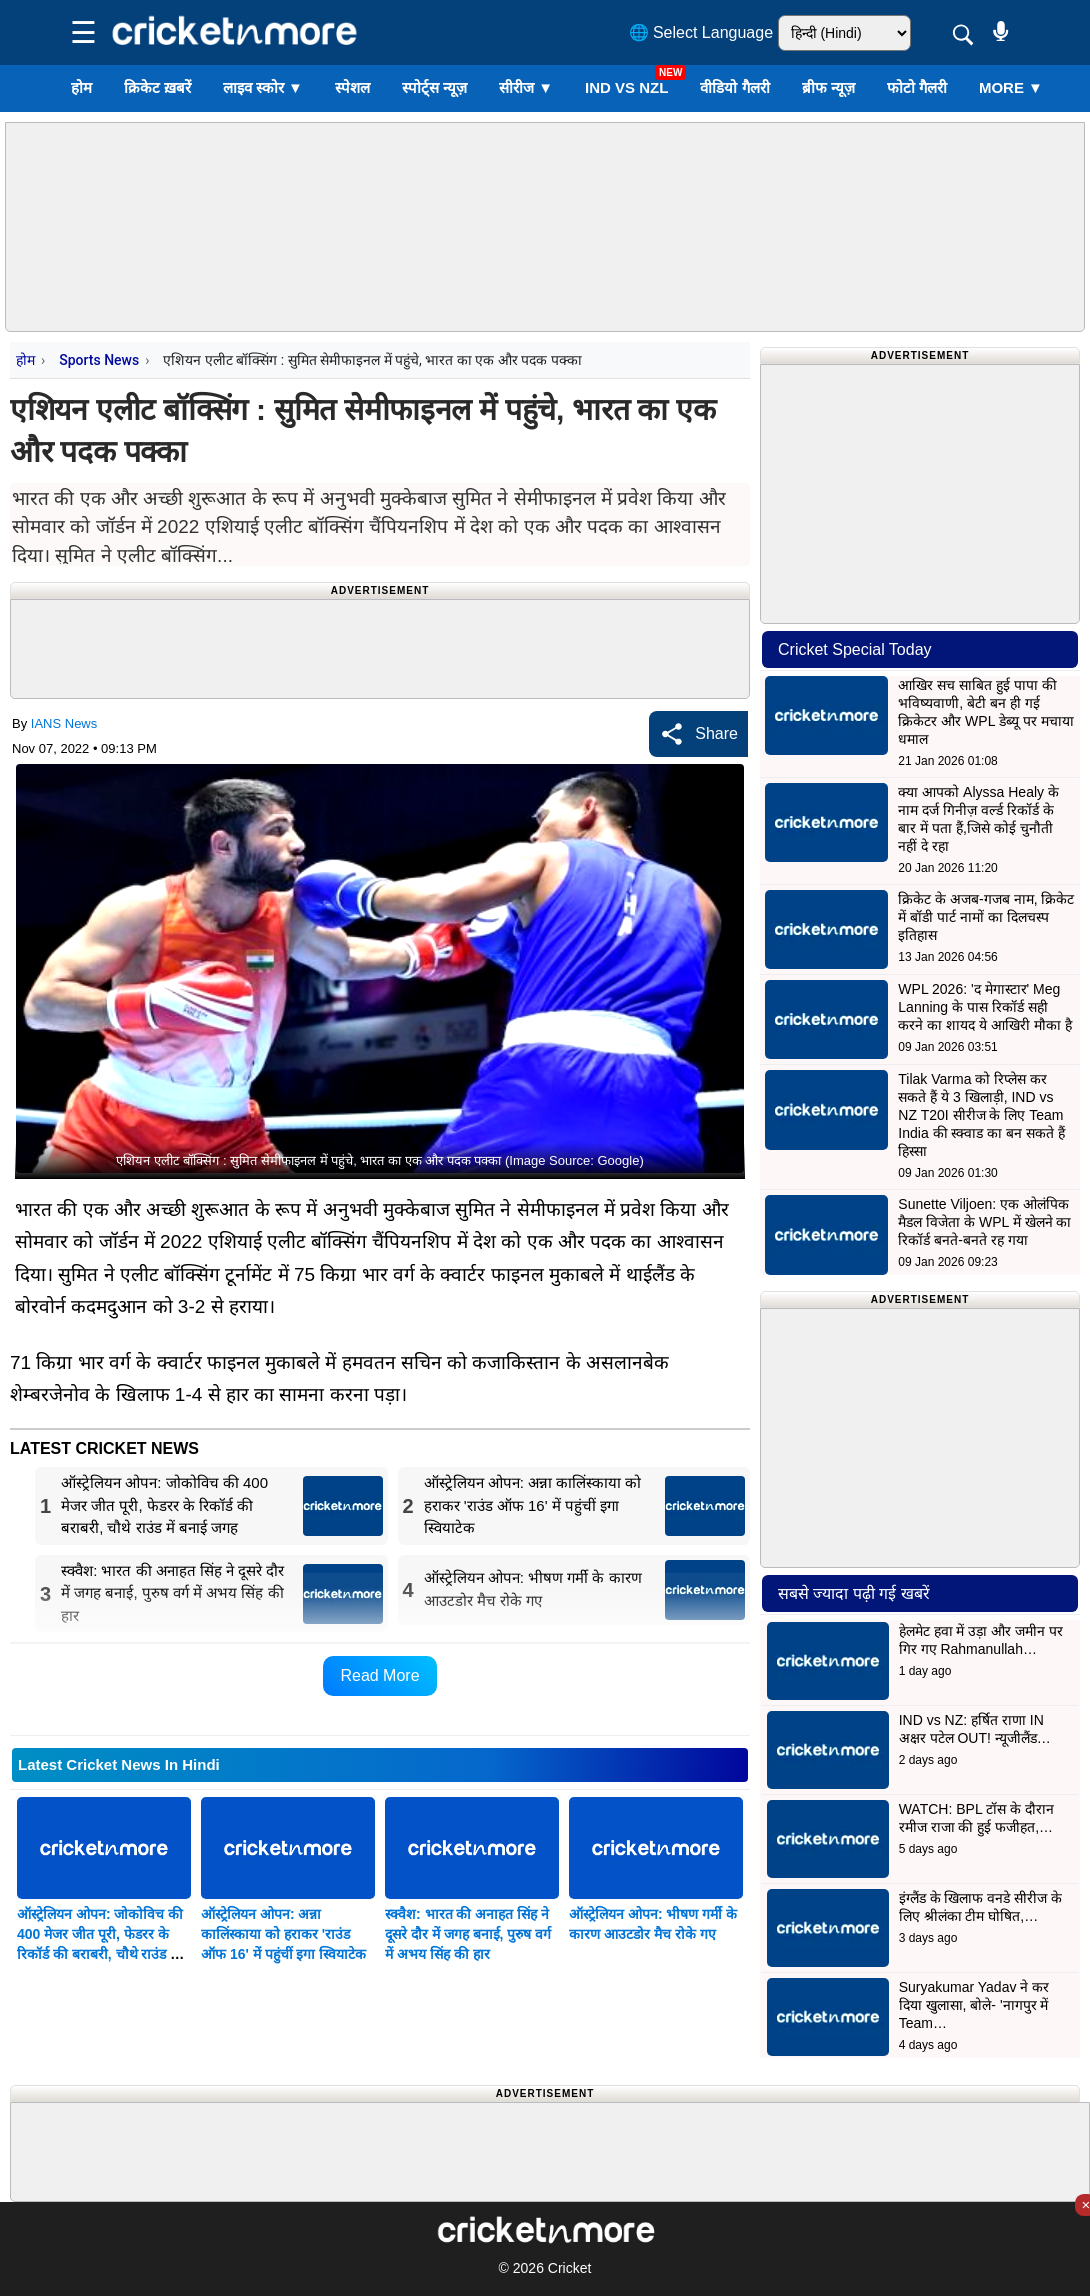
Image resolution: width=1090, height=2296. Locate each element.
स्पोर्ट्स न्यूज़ (434, 87)
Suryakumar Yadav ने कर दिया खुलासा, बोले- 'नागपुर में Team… (974, 2005)
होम (81, 87)
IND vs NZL (626, 87)
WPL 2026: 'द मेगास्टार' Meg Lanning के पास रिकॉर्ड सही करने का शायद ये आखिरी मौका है (984, 1007)
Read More (379, 1675)
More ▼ (1011, 87)
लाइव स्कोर (263, 87)
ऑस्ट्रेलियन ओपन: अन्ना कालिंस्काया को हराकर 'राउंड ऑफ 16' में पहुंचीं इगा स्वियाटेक (283, 1934)
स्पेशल (352, 87)
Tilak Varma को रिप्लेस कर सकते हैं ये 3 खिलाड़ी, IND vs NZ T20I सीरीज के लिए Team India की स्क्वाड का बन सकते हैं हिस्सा (981, 1115)
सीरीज (526, 87)
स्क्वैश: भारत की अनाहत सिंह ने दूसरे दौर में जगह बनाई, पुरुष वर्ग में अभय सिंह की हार (468, 1934)
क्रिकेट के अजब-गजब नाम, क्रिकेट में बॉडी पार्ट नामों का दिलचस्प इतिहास (986, 917)
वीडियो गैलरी (734, 87)
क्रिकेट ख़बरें (157, 87)
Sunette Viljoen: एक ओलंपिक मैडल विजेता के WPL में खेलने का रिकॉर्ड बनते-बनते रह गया (984, 1222)
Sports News (99, 360)
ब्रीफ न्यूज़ (828, 87)
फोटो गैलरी (917, 87)
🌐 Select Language (701, 32)
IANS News (64, 723)
